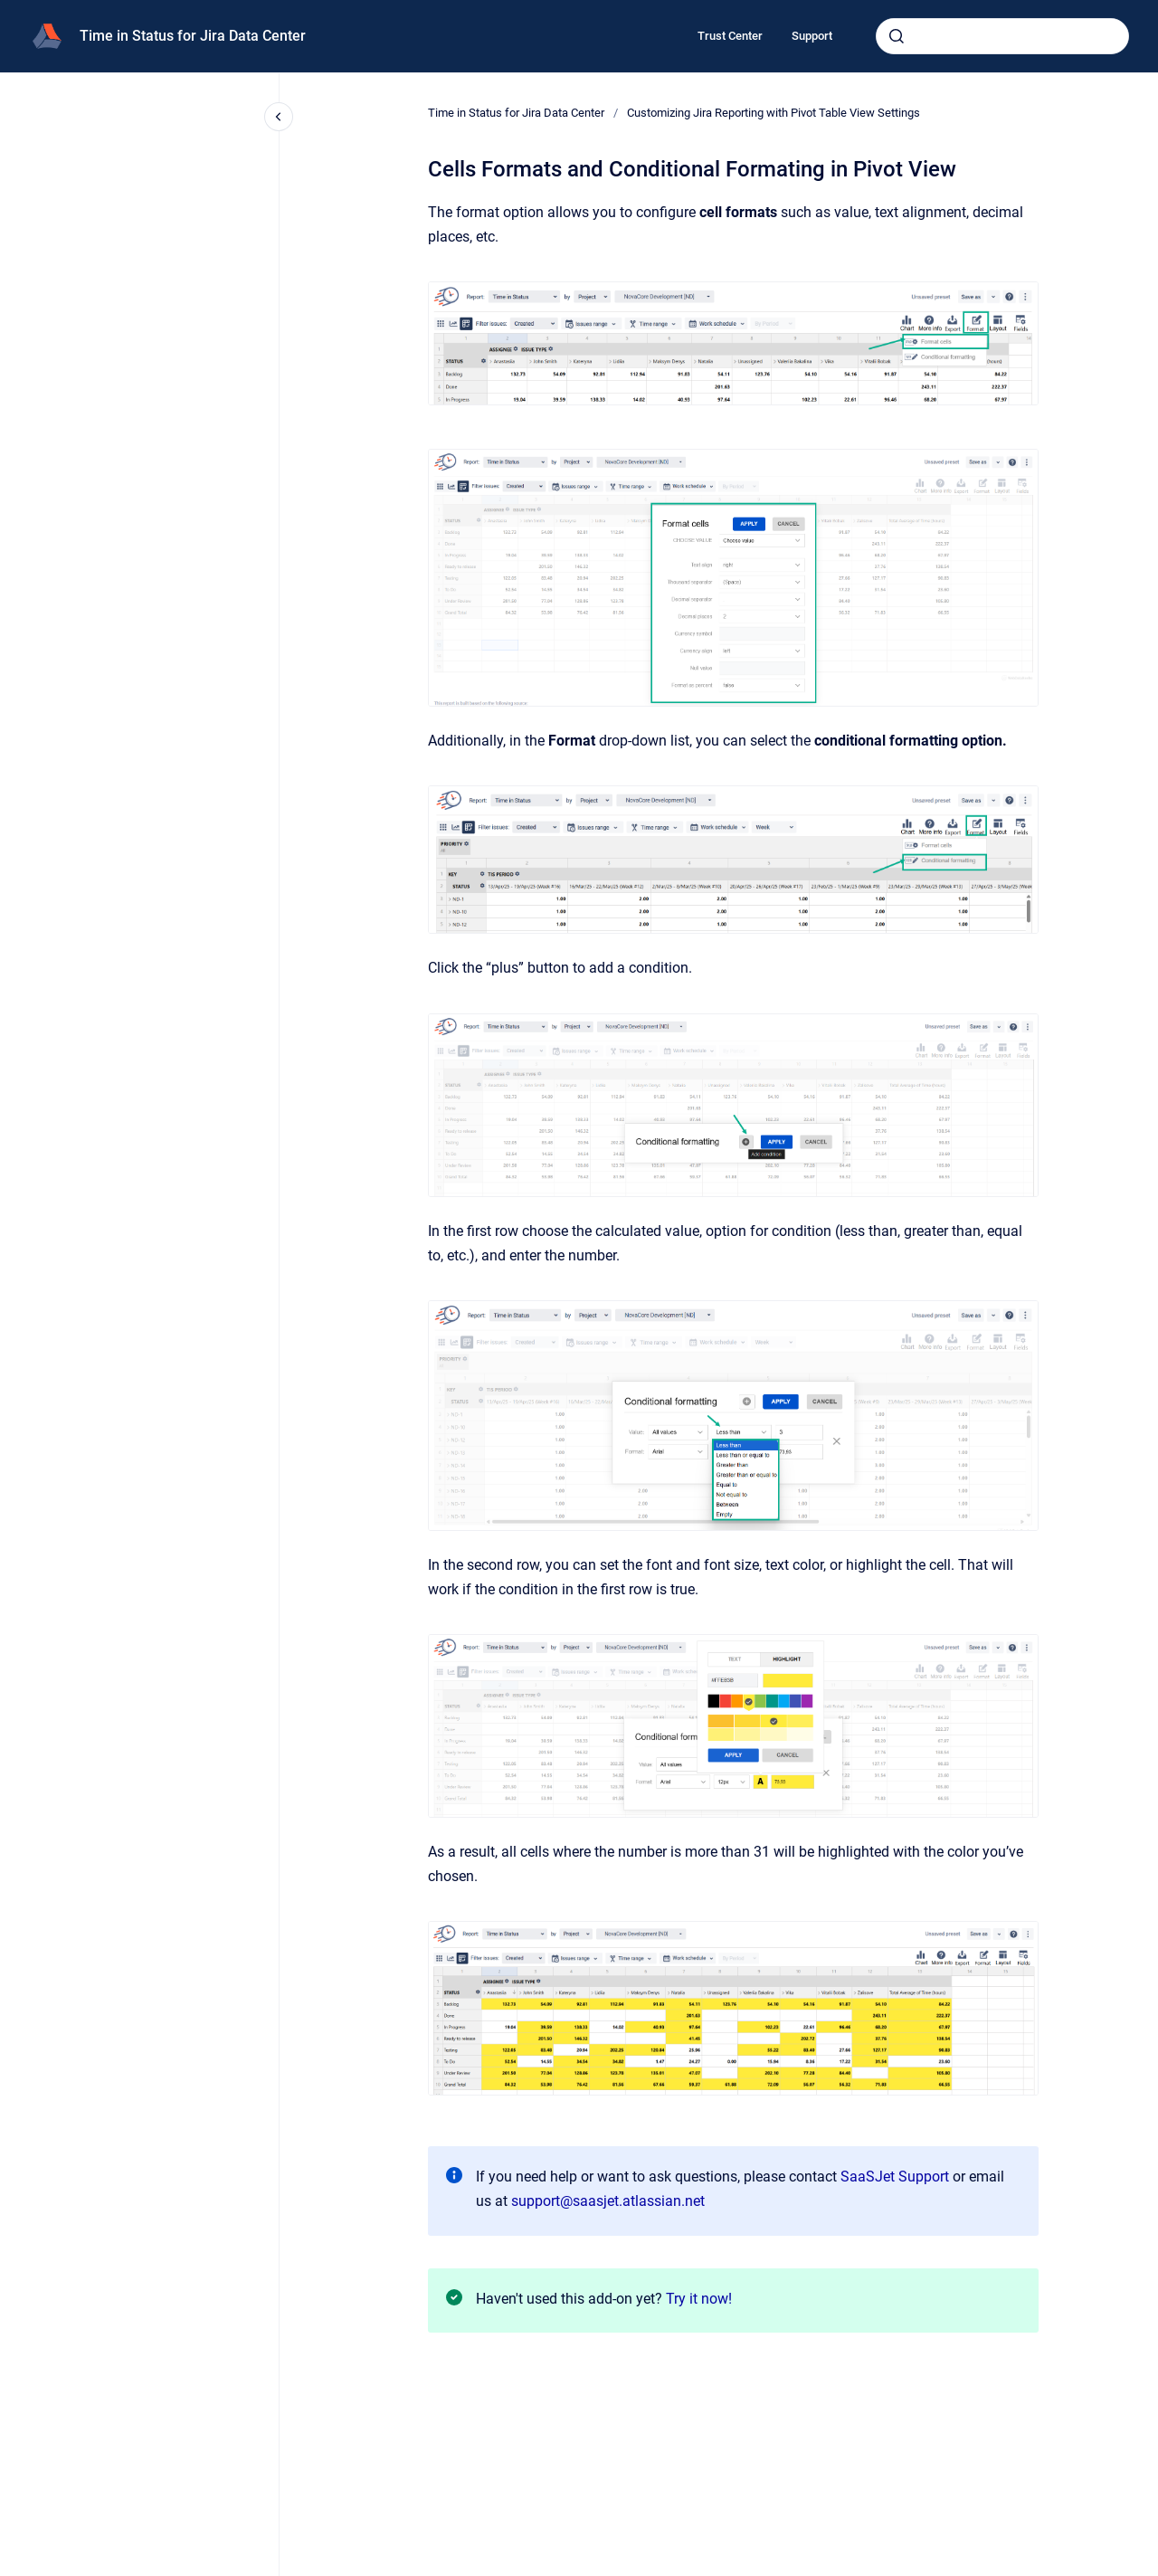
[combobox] (1002, 36)
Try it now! (699, 2298)
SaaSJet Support (894, 2176)
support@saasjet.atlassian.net (608, 2201)
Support (812, 36)
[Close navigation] (278, 116)
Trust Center (730, 36)
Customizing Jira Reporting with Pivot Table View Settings (773, 112)
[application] (1153, 2571)
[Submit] (896, 36)
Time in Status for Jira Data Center (193, 35)
